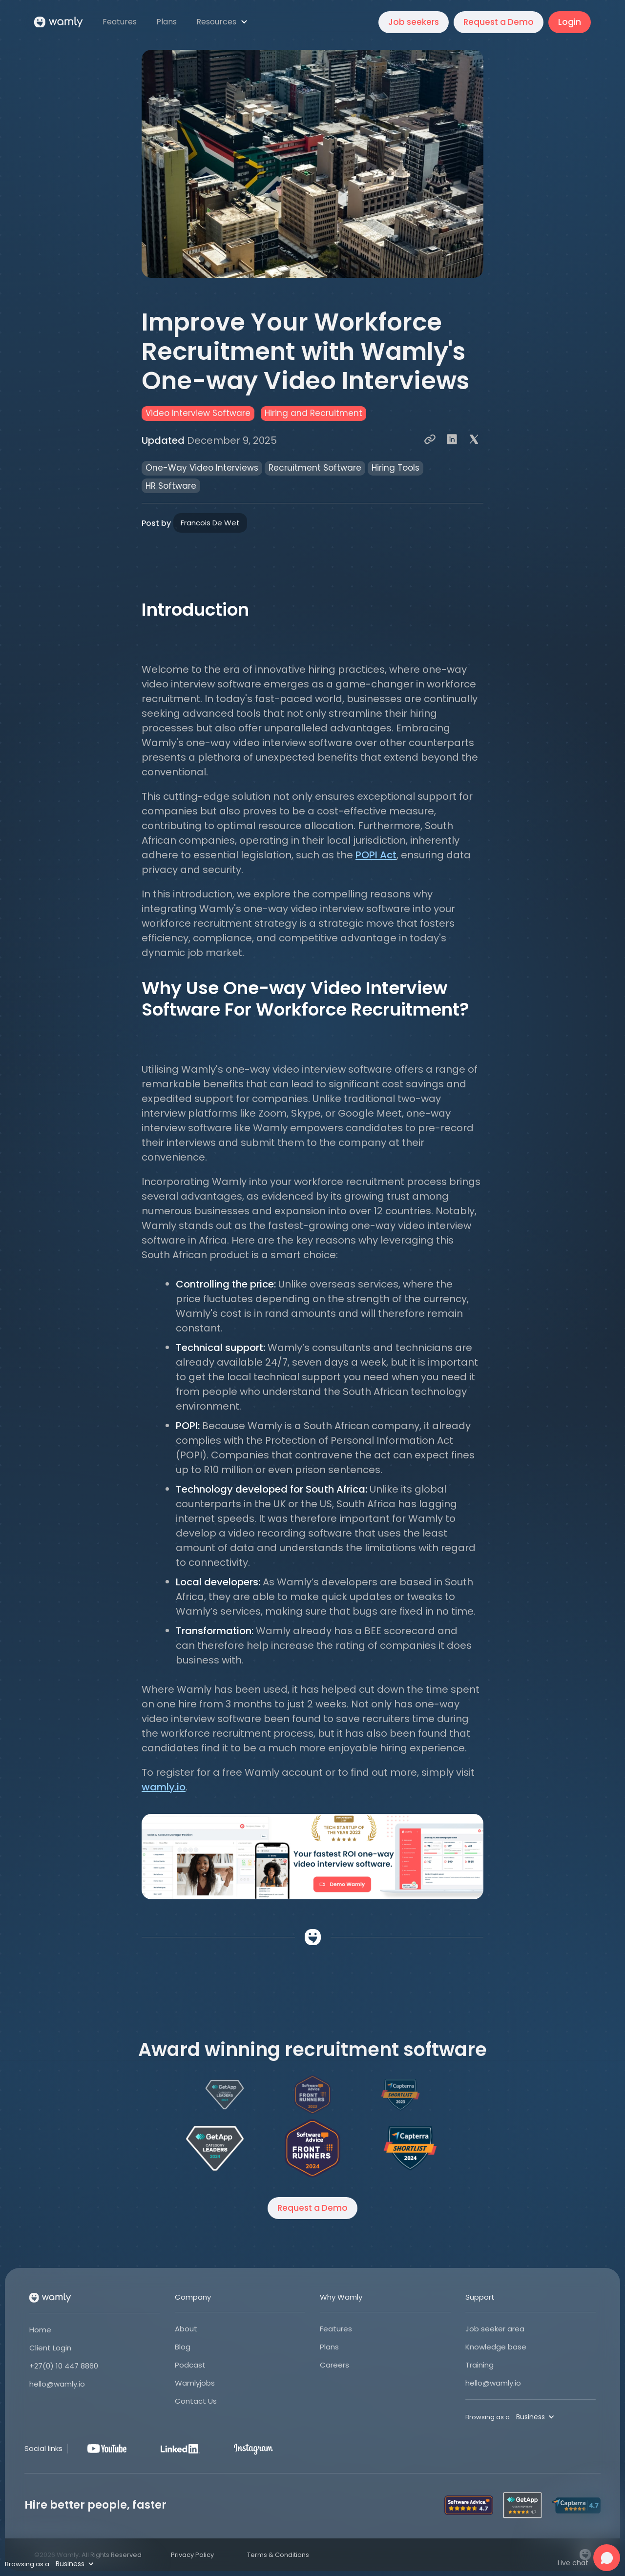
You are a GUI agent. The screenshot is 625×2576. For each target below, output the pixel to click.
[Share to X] (473, 440)
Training (479, 2365)
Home (40, 2330)
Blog (182, 2347)
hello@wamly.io (57, 2384)
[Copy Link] (429, 440)
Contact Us (196, 2401)
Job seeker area (494, 2329)
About (186, 2329)
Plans (329, 2347)
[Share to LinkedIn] (451, 440)
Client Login (50, 2348)
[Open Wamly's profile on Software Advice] (312, 2148)
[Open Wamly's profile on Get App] (215, 2148)
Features (336, 2329)
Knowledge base (495, 2347)
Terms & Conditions (278, 2554)
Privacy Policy (192, 2554)
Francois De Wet (210, 523)
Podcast (190, 2365)
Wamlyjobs (195, 2383)
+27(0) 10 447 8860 (63, 2366)
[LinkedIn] (180, 2448)
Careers (334, 2365)
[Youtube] (107, 2448)
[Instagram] (253, 2448)
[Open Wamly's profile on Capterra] (410, 2148)
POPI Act (375, 855)
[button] (223, 22)
